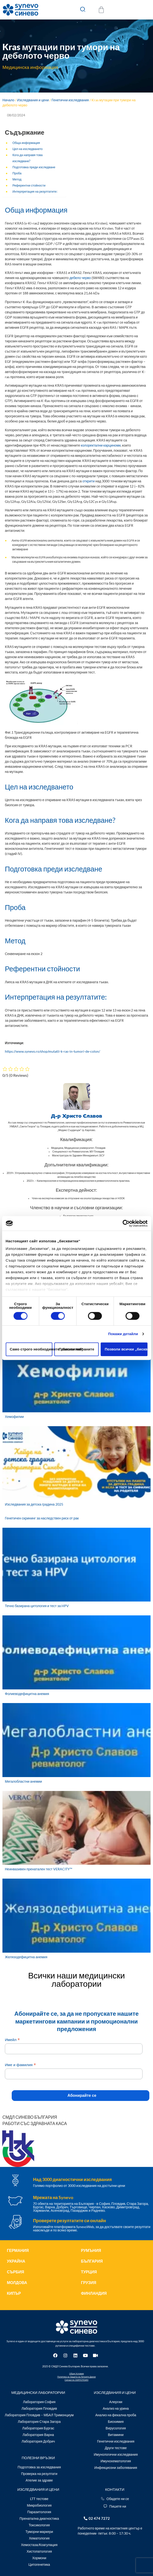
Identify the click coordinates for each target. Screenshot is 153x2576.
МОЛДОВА (17, 2282)
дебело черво (80, 278)
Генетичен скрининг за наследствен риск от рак (42, 1518)
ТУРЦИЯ (89, 2271)
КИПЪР (14, 2293)
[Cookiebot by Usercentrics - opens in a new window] (126, 1223)
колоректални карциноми (101, 445)
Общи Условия (76, 2373)
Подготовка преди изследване (33, 167)
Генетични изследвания (70, 100)
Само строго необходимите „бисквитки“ (31, 1349)
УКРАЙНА (16, 2261)
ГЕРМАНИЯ (18, 2250)
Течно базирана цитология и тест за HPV (37, 1606)
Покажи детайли (123, 1334)
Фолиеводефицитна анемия (27, 1694)
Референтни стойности (28, 185)
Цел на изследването (27, 149)
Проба (16, 173)
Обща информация (26, 143)
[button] (82, 10)
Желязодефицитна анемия (26, 1957)
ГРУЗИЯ (88, 2282)
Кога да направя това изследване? (27, 158)
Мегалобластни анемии (23, 1781)
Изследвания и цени (33, 100)
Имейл (12, 2039)
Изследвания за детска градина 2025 (34, 1504)
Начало (8, 100)
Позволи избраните (76, 1349)
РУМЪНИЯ (91, 2250)
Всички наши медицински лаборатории (76, 1979)
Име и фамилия (20, 2064)
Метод (16, 179)
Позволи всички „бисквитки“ (126, 1349)
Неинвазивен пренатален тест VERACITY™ (38, 1869)
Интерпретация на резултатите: (34, 191)
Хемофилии (14, 1416)
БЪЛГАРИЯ (92, 2261)
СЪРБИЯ (15, 2271)
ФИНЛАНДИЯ (94, 2293)
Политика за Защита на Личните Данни (76, 2376)
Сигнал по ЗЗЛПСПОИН (76, 2380)
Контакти (114, 2489)
